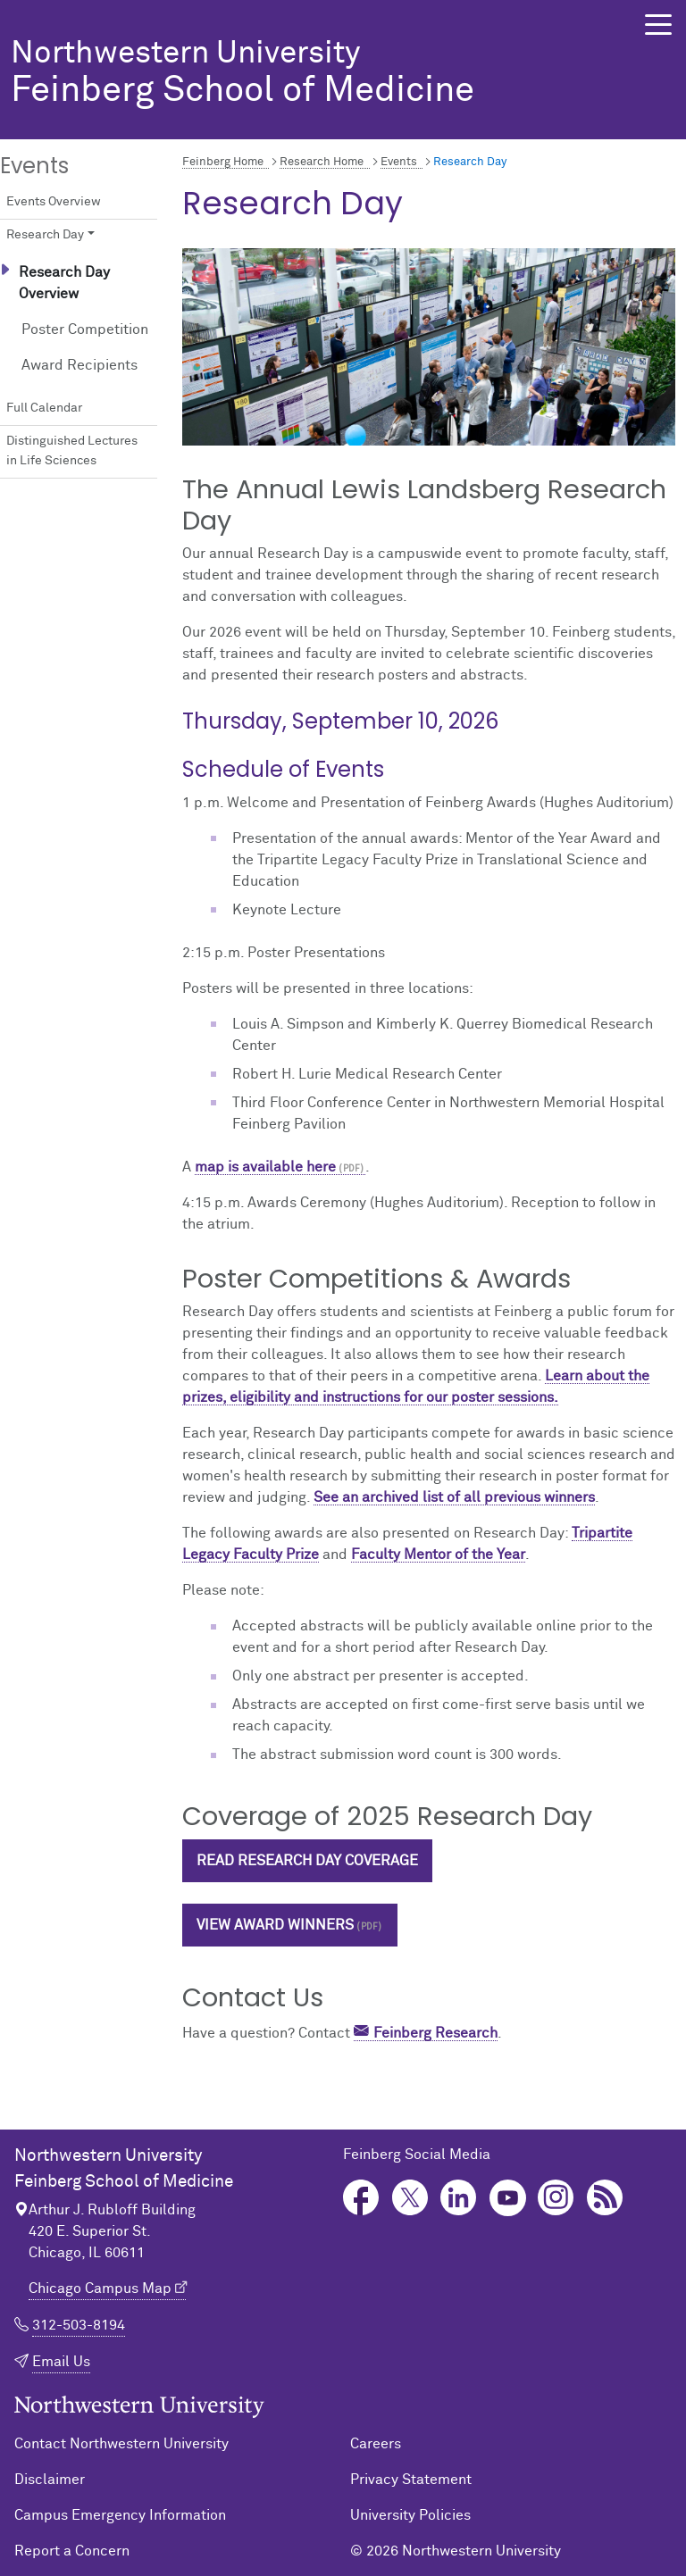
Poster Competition (84, 329)
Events (399, 162)
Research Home (322, 162)
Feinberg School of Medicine (308, 74)
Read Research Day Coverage (307, 1861)
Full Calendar (44, 408)
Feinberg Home (223, 162)
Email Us (61, 2362)
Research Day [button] (45, 235)
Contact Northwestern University (121, 2444)
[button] (658, 24)
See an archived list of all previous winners (454, 1497)
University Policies (410, 2515)
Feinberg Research (435, 2033)
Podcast (605, 2198)
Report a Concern (72, 2551)
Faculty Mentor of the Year (438, 1554)
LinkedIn (458, 2198)
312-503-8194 (78, 2325)
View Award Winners (275, 1925)
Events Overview (53, 202)
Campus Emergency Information (120, 2515)
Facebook (361, 2198)
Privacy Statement (411, 2479)
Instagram (556, 2198)
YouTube (507, 2198)
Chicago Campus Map (100, 2288)
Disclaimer (49, 2479)
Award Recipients (79, 365)
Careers (375, 2444)
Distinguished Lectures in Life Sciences (72, 451)
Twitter (410, 2198)
